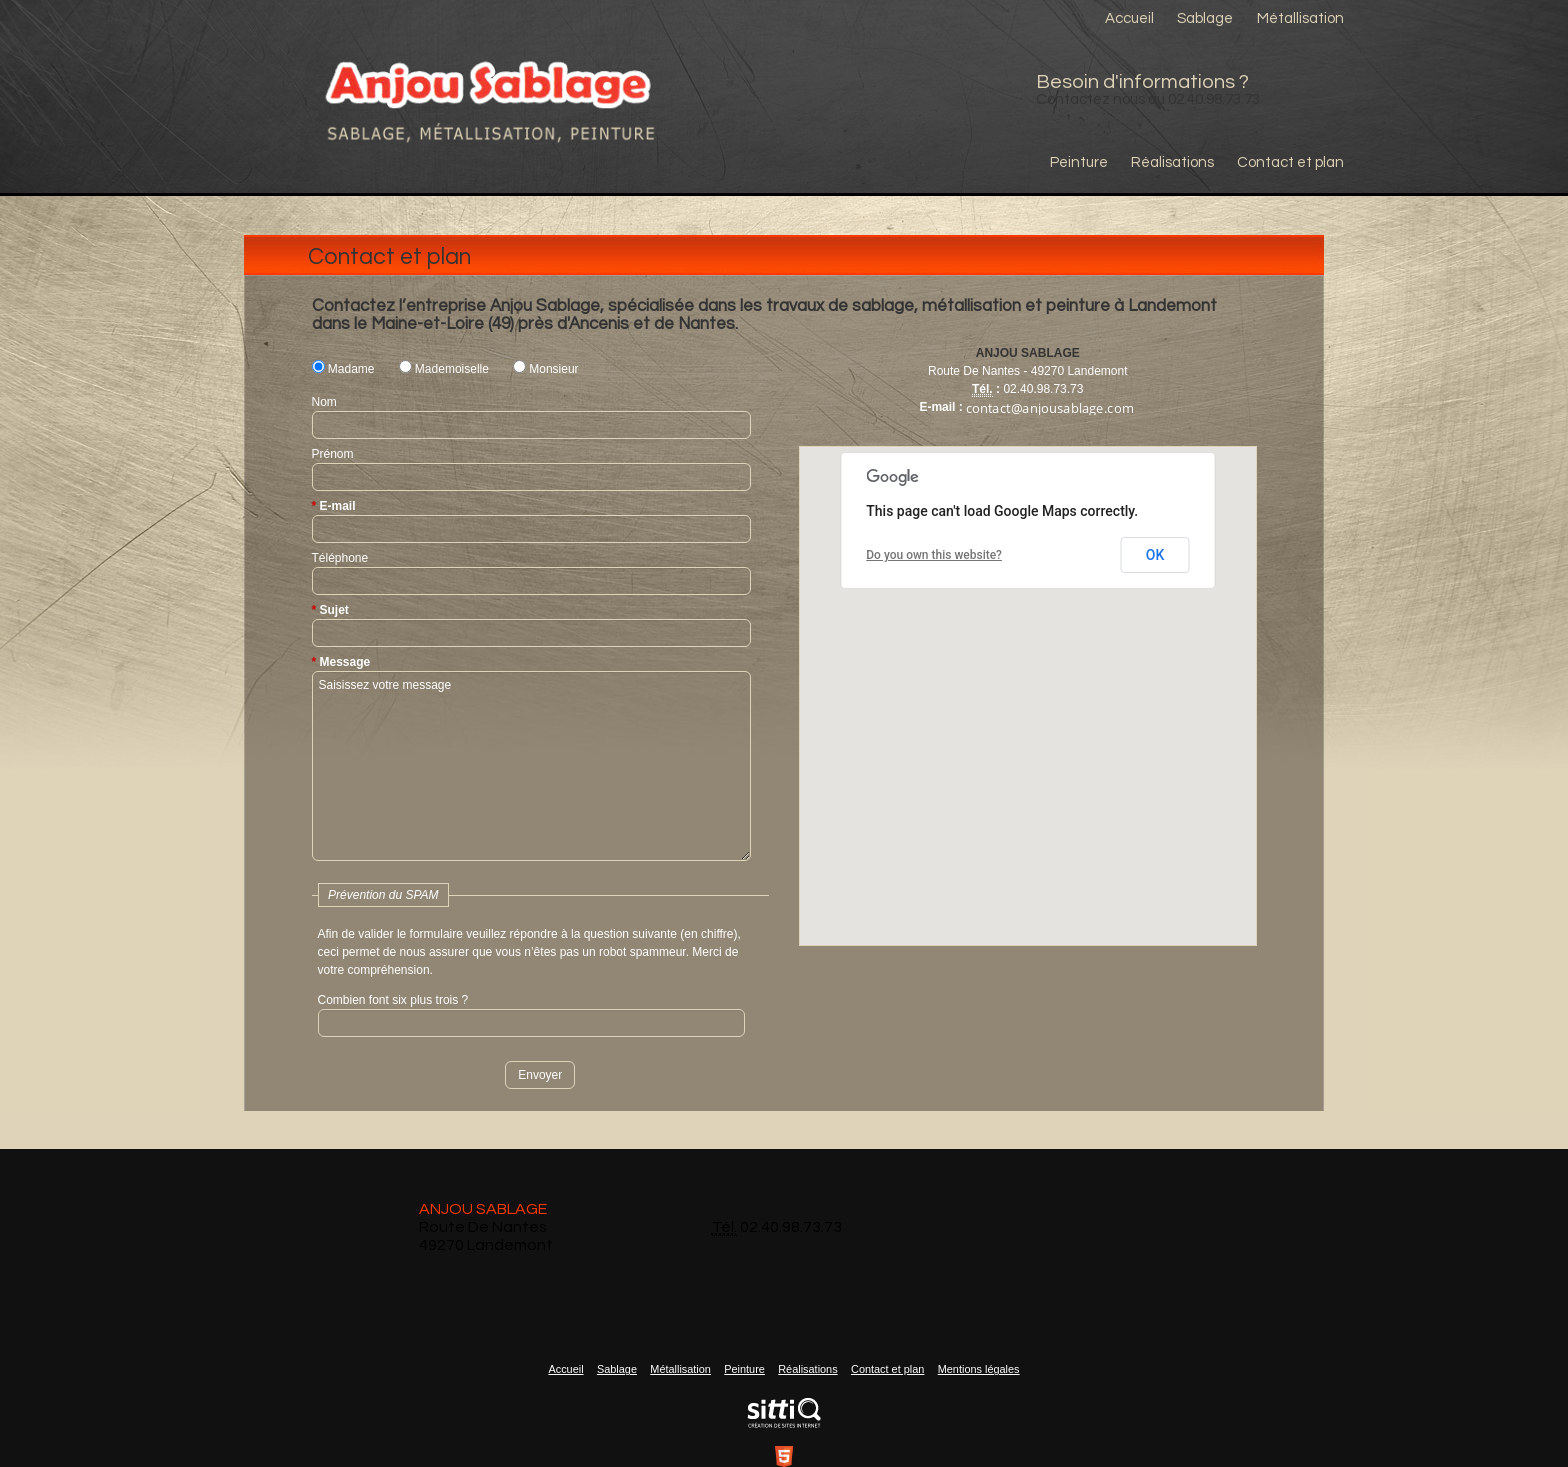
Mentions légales (979, 1369)
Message (345, 662)
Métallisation (1300, 18)
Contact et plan (1290, 162)
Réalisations (1172, 162)
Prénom (333, 454)
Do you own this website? (934, 555)
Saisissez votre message (531, 766)
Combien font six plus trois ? (393, 1000)
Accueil (1129, 18)
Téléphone (340, 558)
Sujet (334, 610)
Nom (324, 402)
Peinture (1079, 162)
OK (1155, 555)
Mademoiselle (444, 369)
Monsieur (546, 369)
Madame (343, 369)
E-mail (338, 506)
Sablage (1205, 18)
